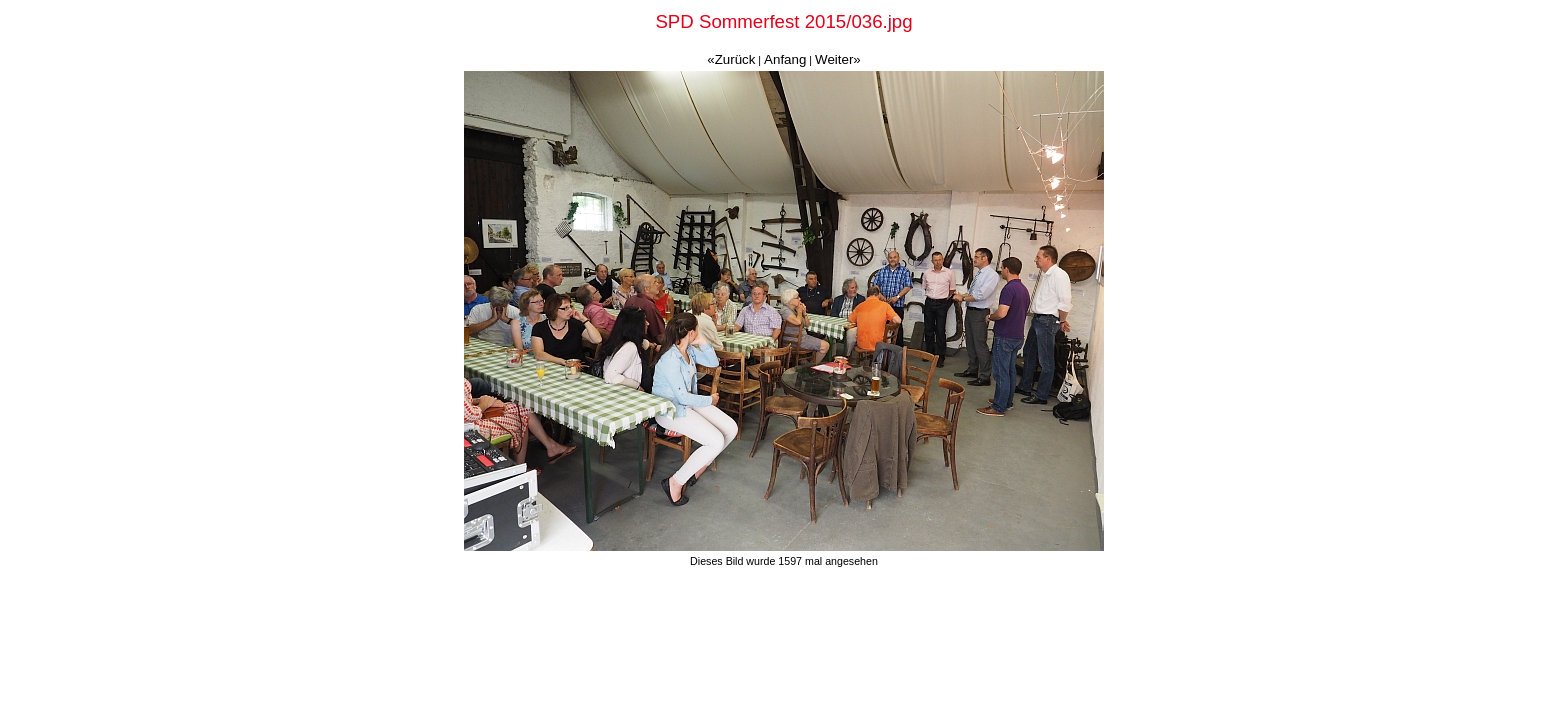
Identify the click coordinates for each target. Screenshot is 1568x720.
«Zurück (731, 59)
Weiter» (838, 59)
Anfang (785, 59)
